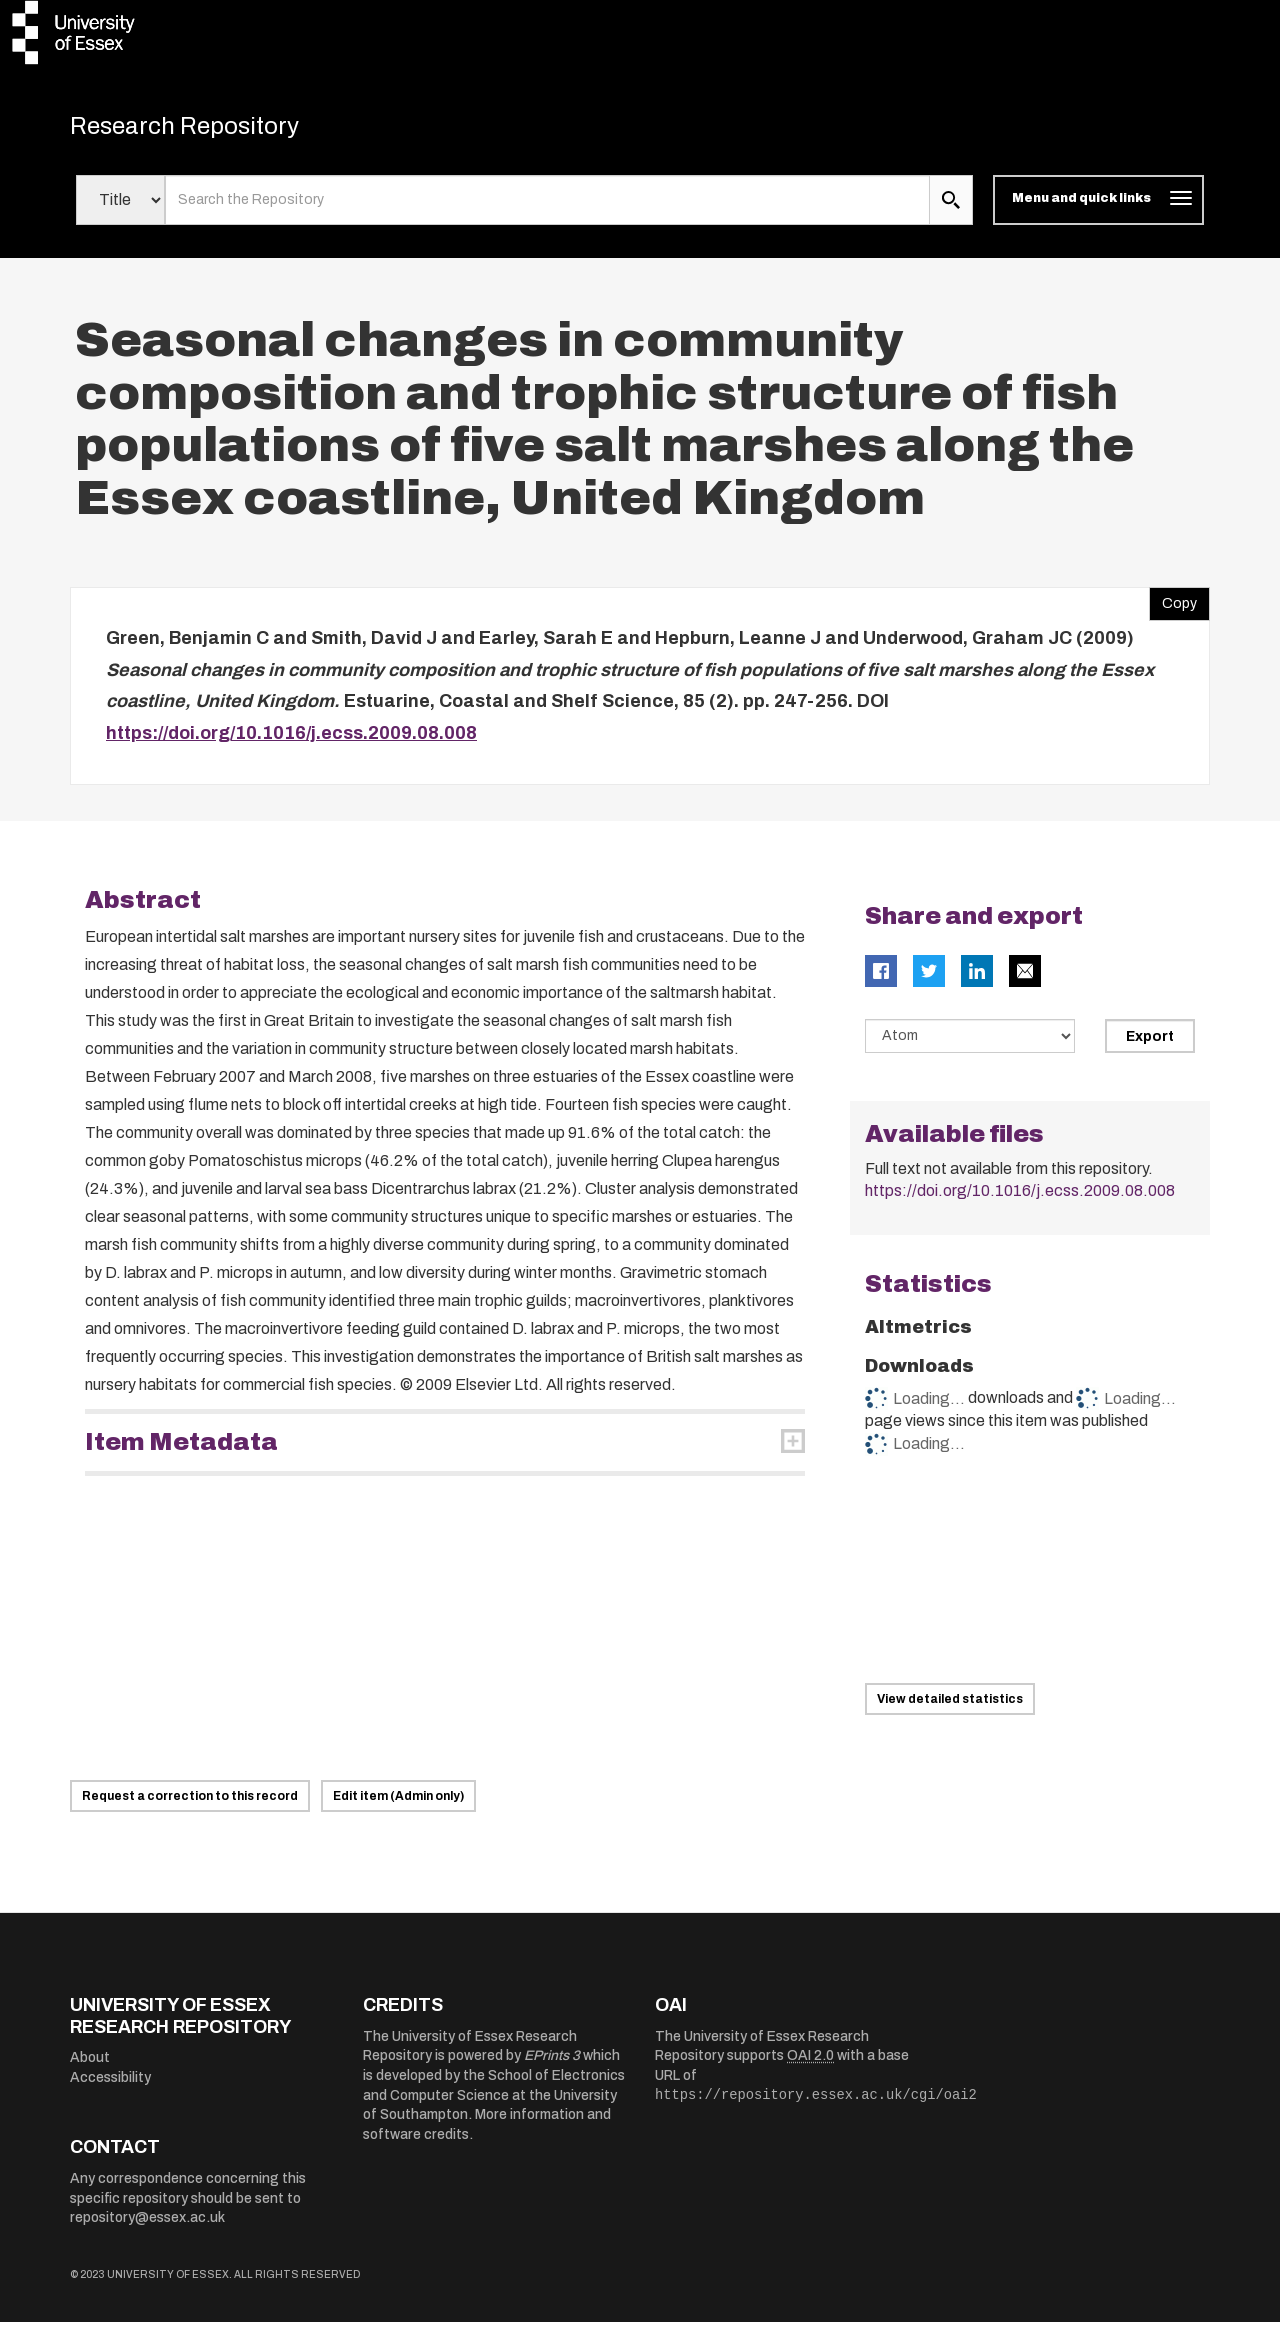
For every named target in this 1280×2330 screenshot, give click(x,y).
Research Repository (210, 130)
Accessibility (110, 2085)
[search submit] (951, 208)
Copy (1173, 607)
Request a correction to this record (190, 1804)
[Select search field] (120, 208)
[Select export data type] (970, 1044)
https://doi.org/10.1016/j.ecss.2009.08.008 (291, 740)
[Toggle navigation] (1098, 208)
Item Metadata (181, 1450)
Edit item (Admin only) (398, 1804)
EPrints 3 (552, 2063)
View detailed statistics (950, 1707)
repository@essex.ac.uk (147, 2225)
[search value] (547, 208)
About (90, 2065)
